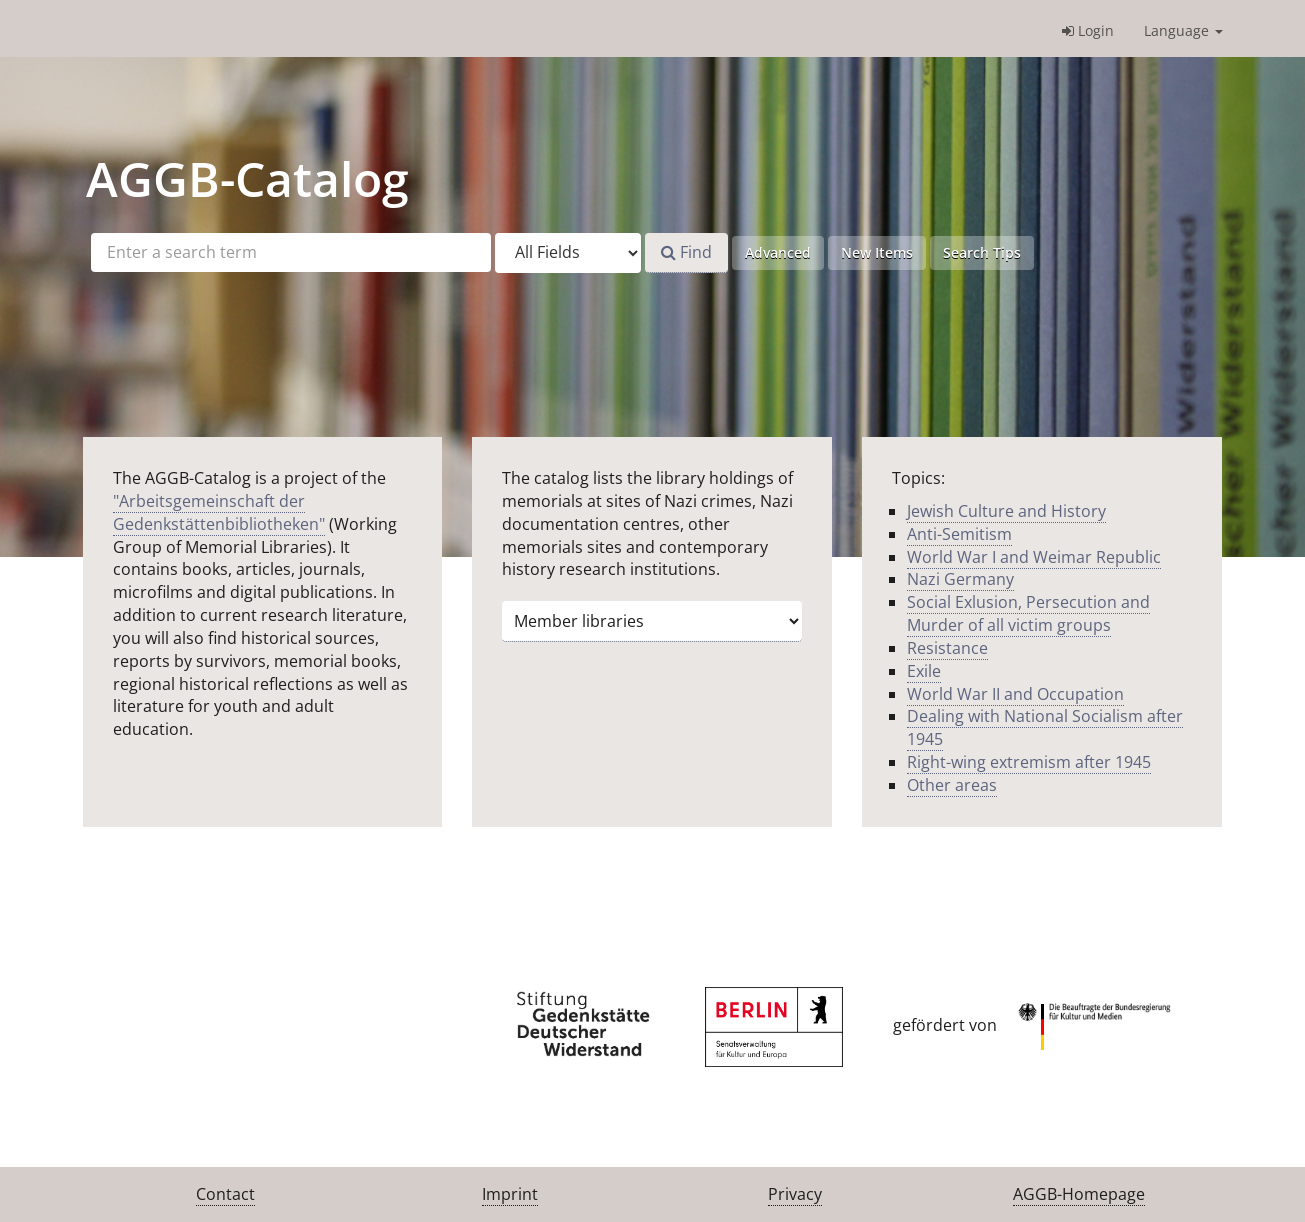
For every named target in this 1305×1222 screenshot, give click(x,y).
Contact (225, 1194)
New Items (877, 252)
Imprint (510, 1194)
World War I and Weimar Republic (1034, 557)
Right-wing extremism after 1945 (1029, 762)
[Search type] (568, 253)
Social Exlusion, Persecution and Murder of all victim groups (1028, 613)
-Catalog (247, 178)
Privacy (795, 1194)
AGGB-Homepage (1079, 1194)
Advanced (778, 252)
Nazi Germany (960, 579)
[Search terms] (291, 252)
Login (1088, 30)
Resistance (947, 648)
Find (686, 252)
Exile (924, 671)
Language (1183, 30)
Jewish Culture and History (1006, 511)
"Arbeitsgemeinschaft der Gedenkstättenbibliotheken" (219, 512)
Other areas (952, 785)
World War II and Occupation (1015, 694)
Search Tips (982, 252)
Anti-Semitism (959, 534)
